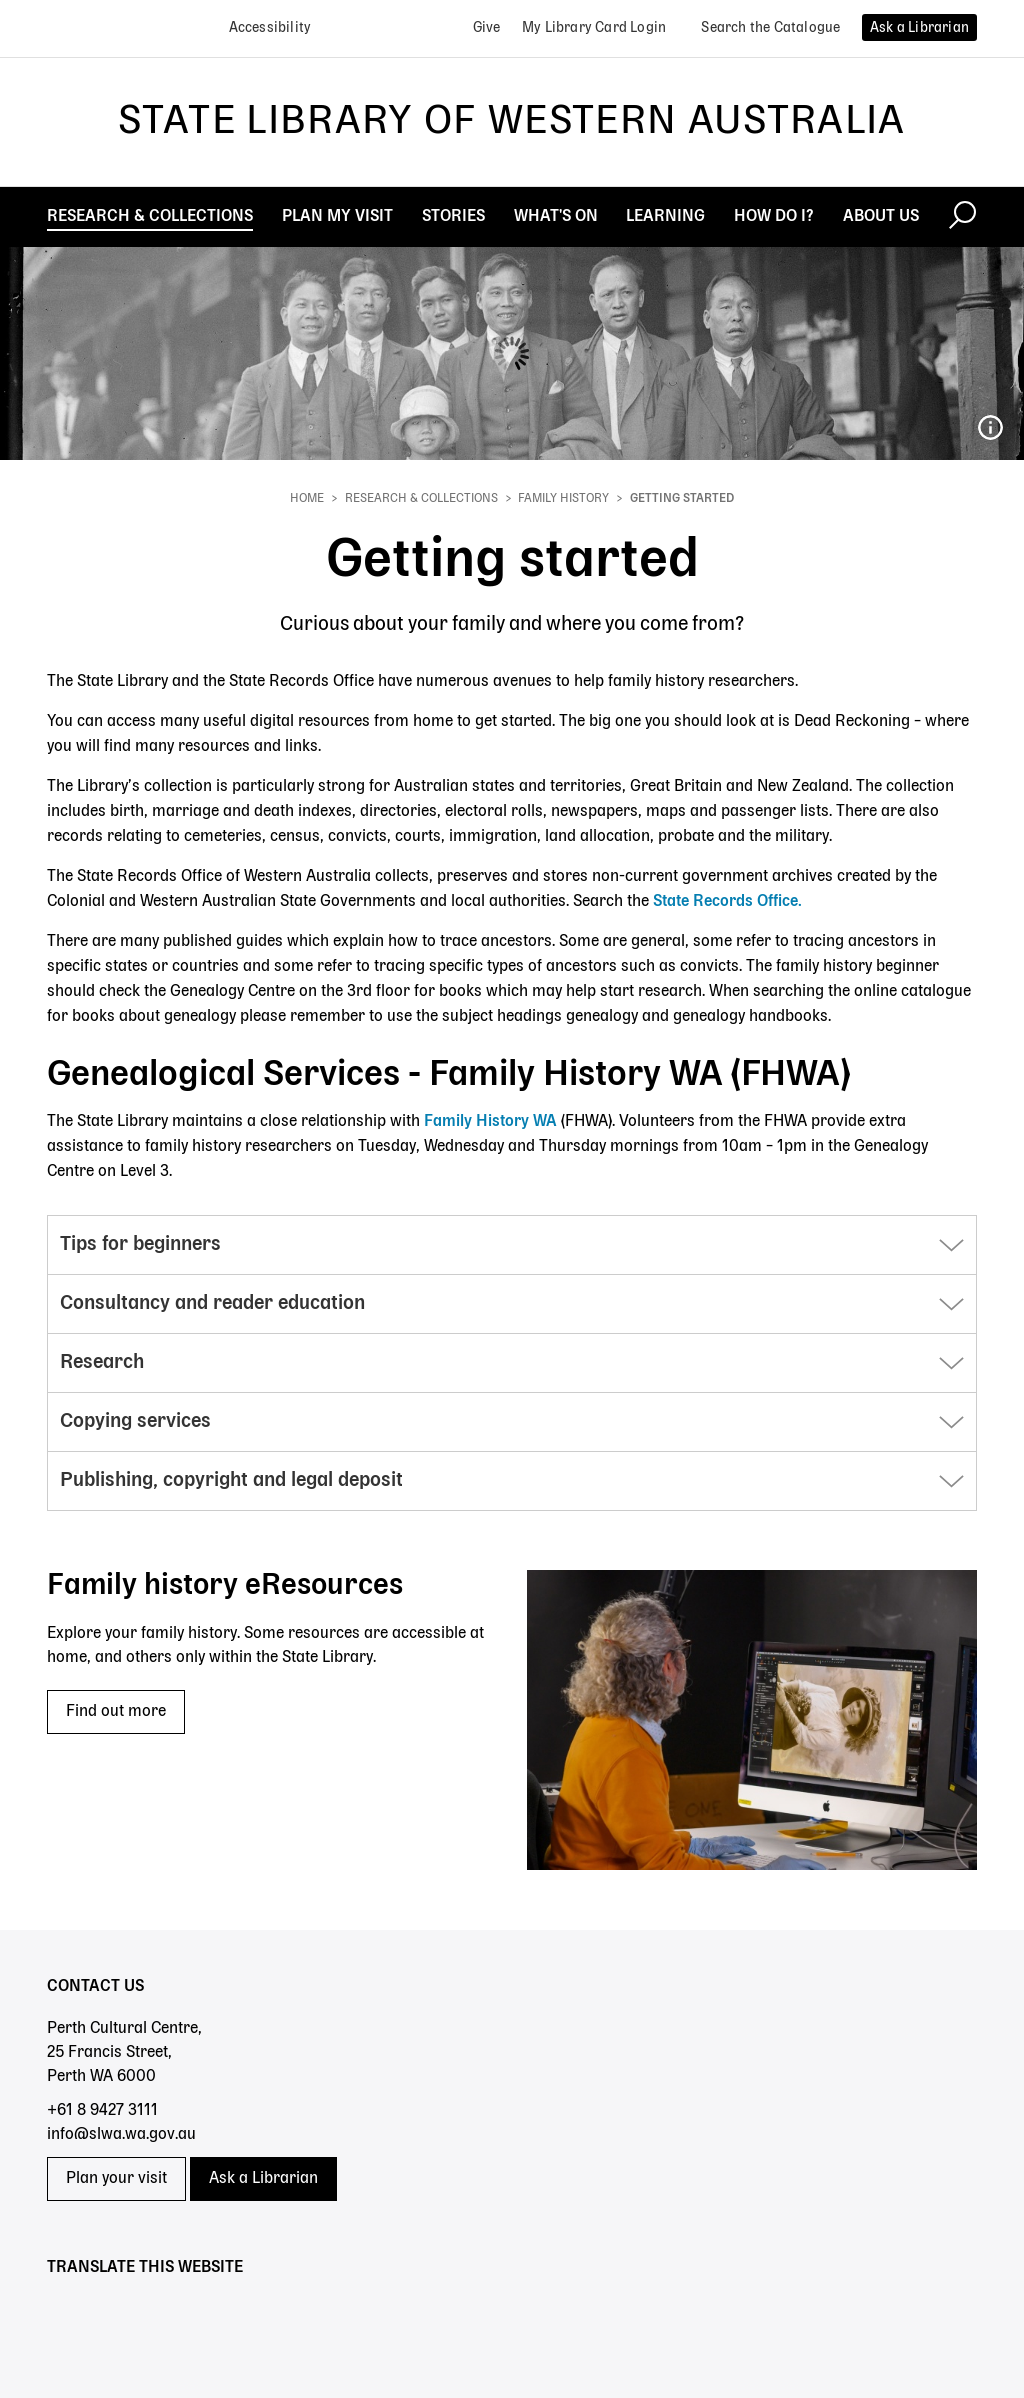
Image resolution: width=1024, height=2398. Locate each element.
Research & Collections (421, 499)
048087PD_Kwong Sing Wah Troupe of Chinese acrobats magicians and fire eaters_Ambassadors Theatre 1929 (990, 428)
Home (307, 499)
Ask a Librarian (263, 2179)
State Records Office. (727, 902)
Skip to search (0, 0)
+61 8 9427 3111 (102, 2111)
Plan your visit (116, 2179)
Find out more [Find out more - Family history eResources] (116, 1712)
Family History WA (492, 1122)
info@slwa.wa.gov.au (121, 2135)
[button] (512, 1245)
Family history (563, 499)
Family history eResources (225, 1586)
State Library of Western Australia (511, 122)
